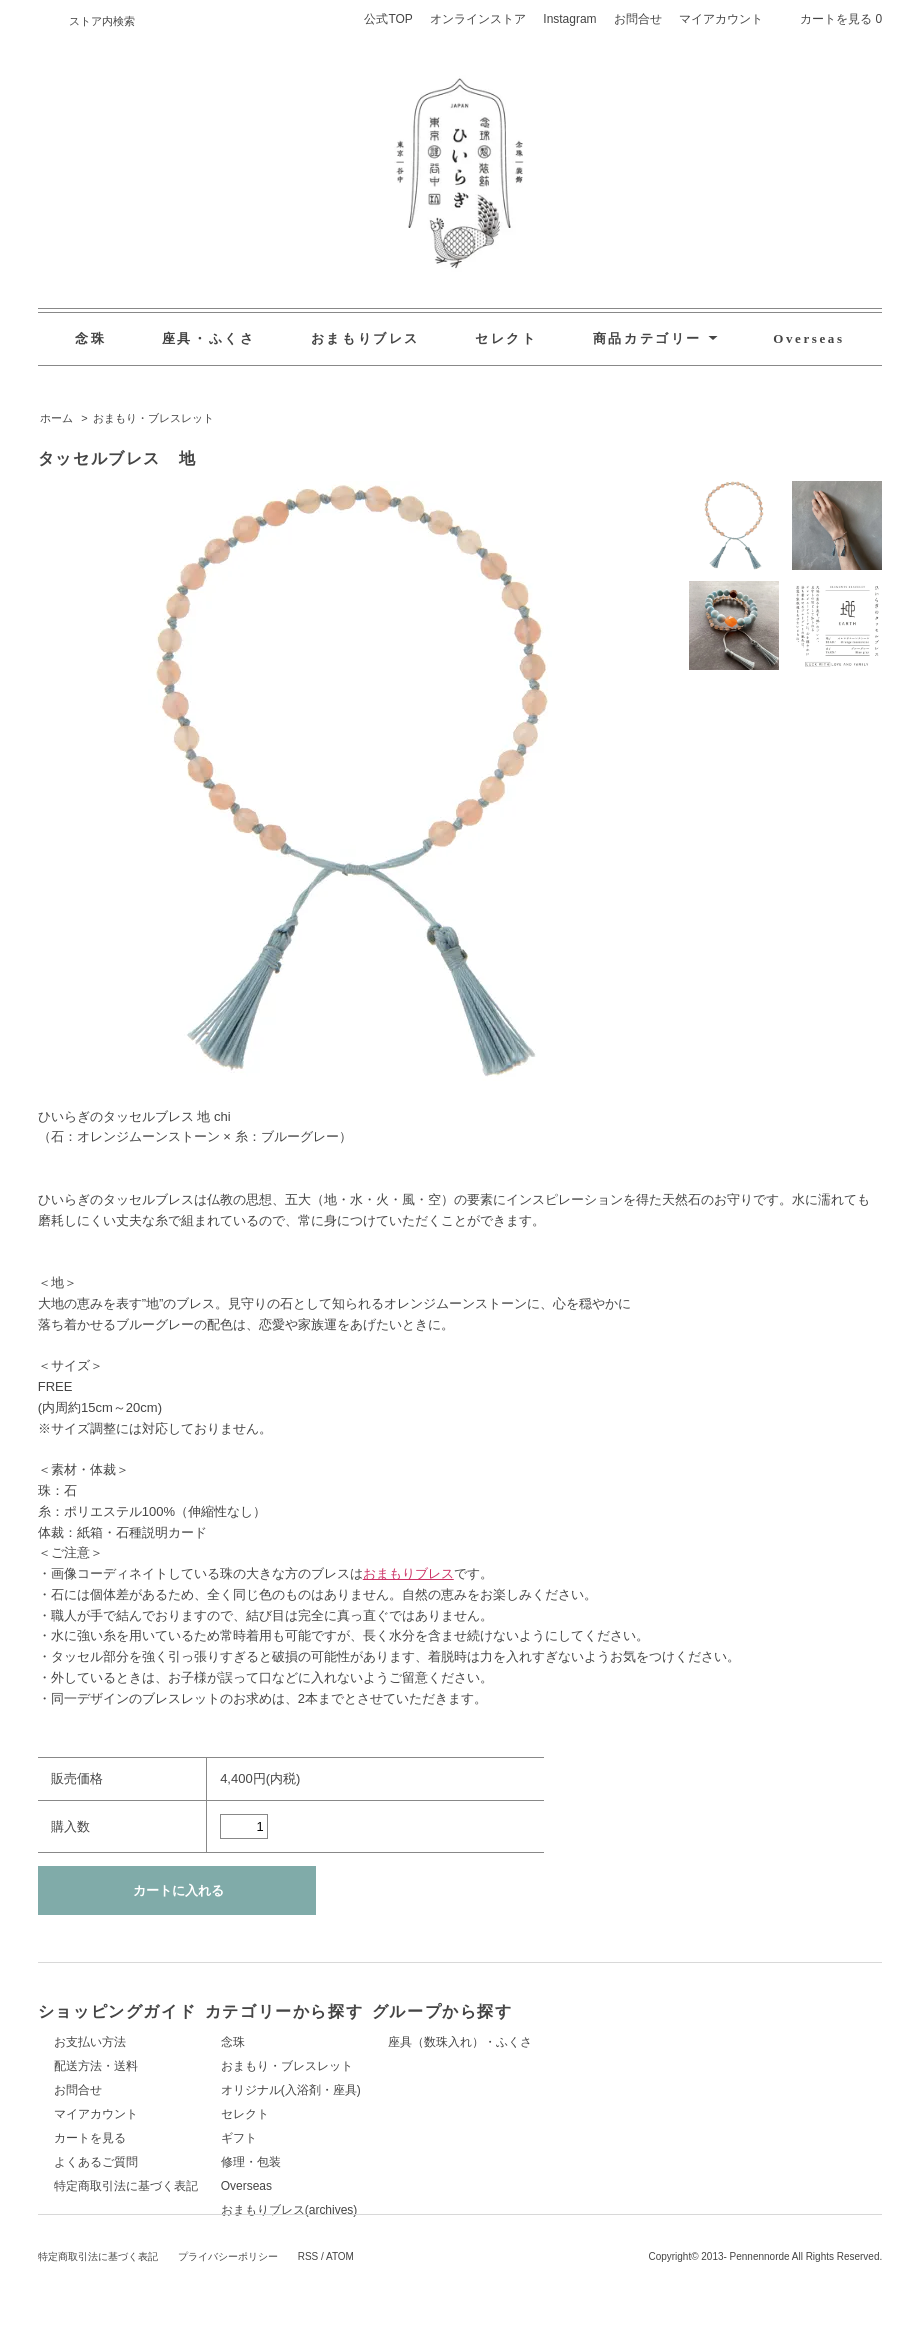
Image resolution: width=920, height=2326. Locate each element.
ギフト (346, 2138)
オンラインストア (478, 19)
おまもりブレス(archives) (396, 2210)
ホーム (56, 418)
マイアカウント (721, 19)
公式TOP (388, 19)
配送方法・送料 (96, 2066)
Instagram (569, 19)
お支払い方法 (90, 2042)
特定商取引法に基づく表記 (126, 2186)
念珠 (90, 338)
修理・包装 (358, 2162)
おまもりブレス (365, 338)
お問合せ (638, 19)
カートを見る (90, 2138)
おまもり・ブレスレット (153, 418)
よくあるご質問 (96, 2162)
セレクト (506, 338)
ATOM (340, 2308)
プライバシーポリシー (228, 2308)
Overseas (808, 338)
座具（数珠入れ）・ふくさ (674, 2042)
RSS (308, 2308)
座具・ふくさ (209, 338)
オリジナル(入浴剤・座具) (398, 2090)
